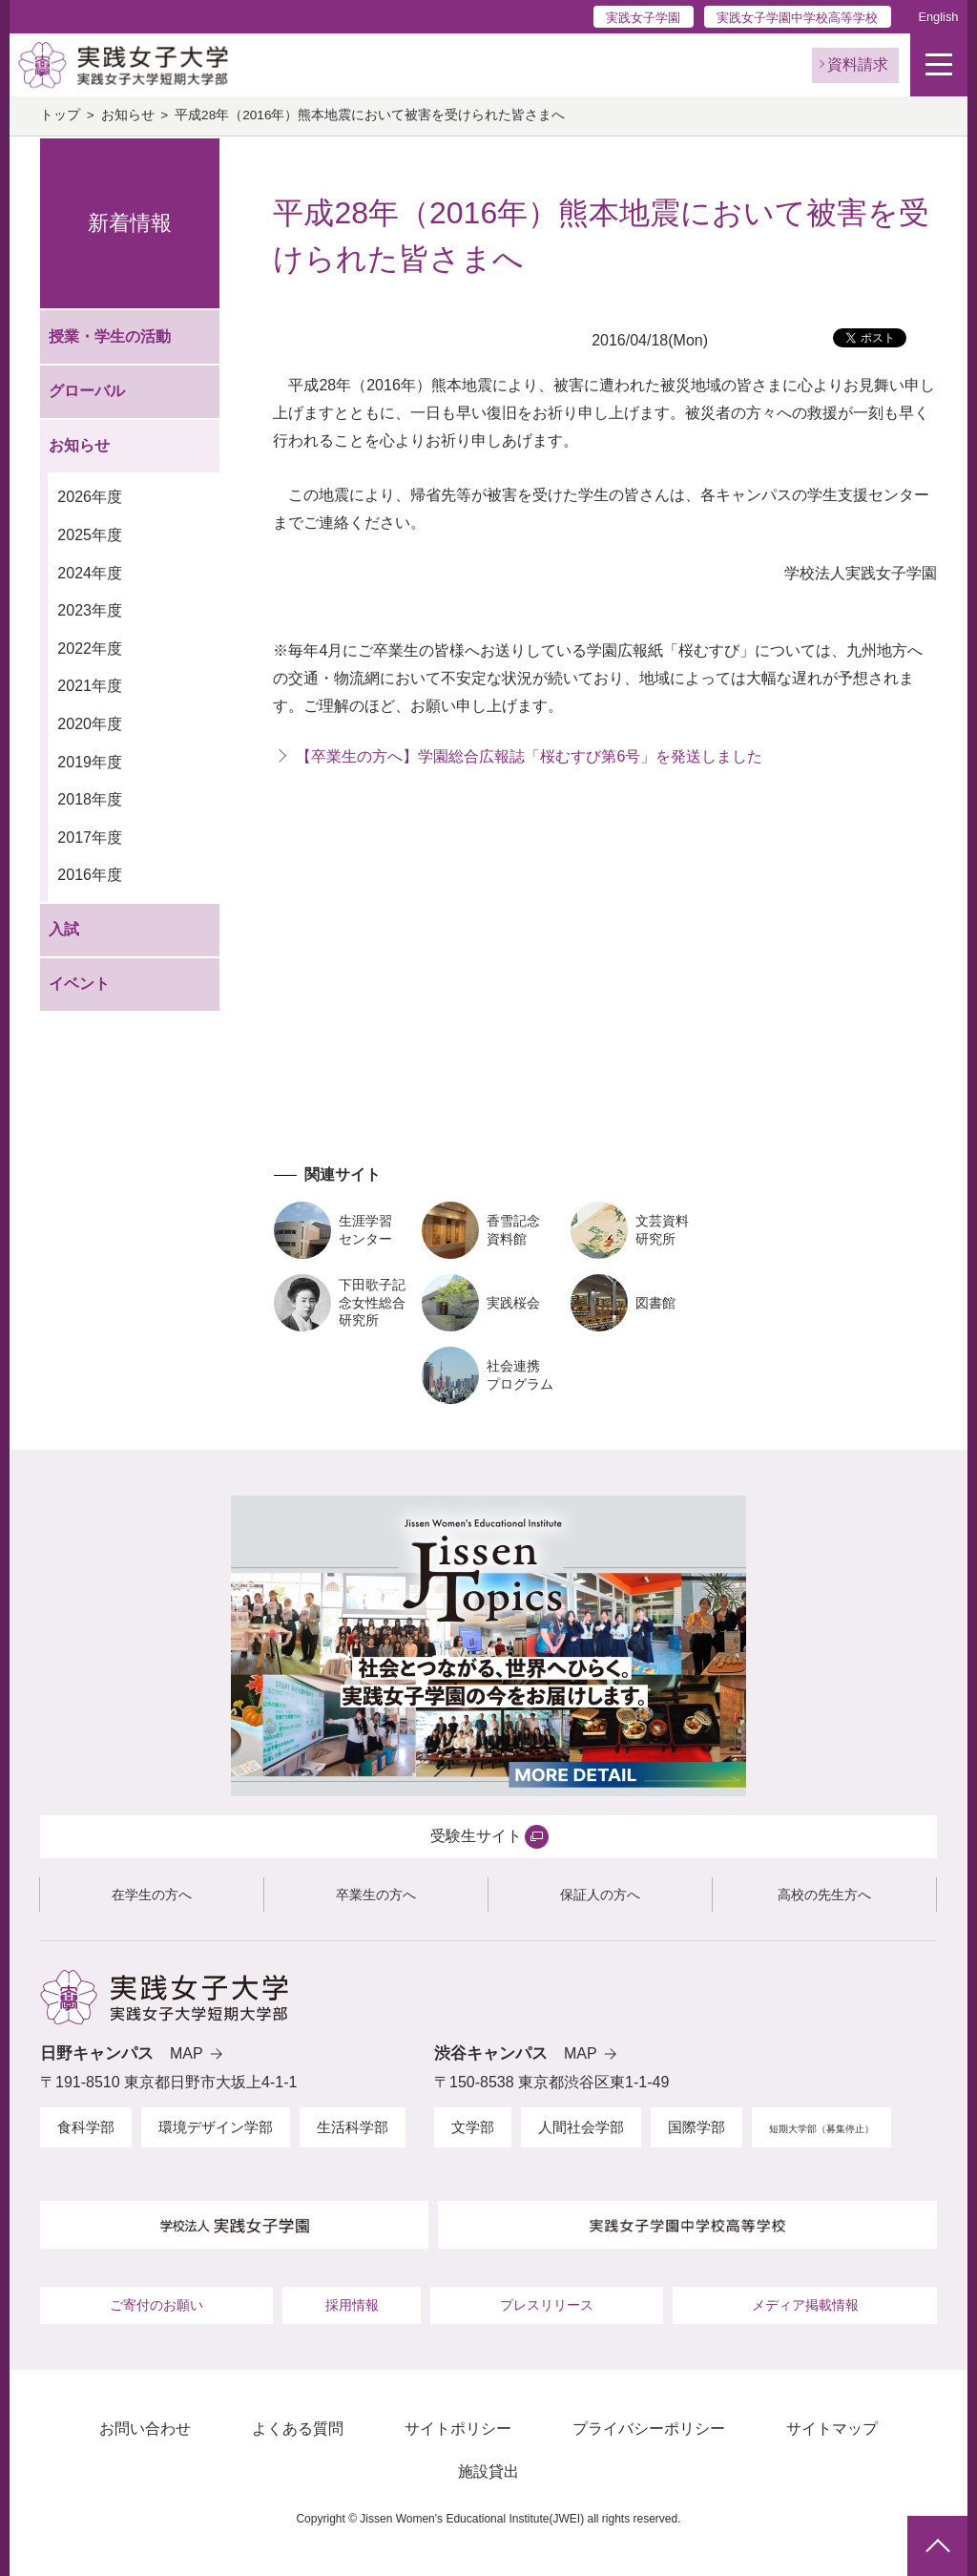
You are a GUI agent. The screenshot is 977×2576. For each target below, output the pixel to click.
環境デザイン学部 (215, 2127)
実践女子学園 (643, 17)
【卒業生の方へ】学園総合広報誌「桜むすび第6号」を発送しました (529, 756)
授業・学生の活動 (110, 336)
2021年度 (89, 686)
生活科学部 (352, 2127)
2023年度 (89, 610)
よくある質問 (297, 2428)
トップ (60, 115)
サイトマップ (832, 2428)
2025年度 (89, 535)
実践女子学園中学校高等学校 (797, 17)
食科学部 (85, 2127)
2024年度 (89, 573)
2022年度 (89, 648)
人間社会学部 (581, 2127)
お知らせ (128, 115)
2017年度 (89, 837)
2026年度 (89, 497)
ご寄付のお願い (156, 2305)
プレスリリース (546, 2305)
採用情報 (352, 2305)
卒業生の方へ (376, 1894)
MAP (186, 2053)
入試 (64, 929)
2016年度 (89, 875)
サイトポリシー (458, 2428)
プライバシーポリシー (648, 2428)
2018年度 (89, 799)
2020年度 (89, 724)
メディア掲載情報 (805, 2305)
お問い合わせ (145, 2428)
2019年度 (89, 762)
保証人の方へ (600, 1894)
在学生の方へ (152, 1894)
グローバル (87, 391)
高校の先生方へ (824, 1894)
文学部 (472, 2127)
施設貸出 (488, 2471)
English (938, 17)
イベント (79, 983)
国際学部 (696, 2127)
